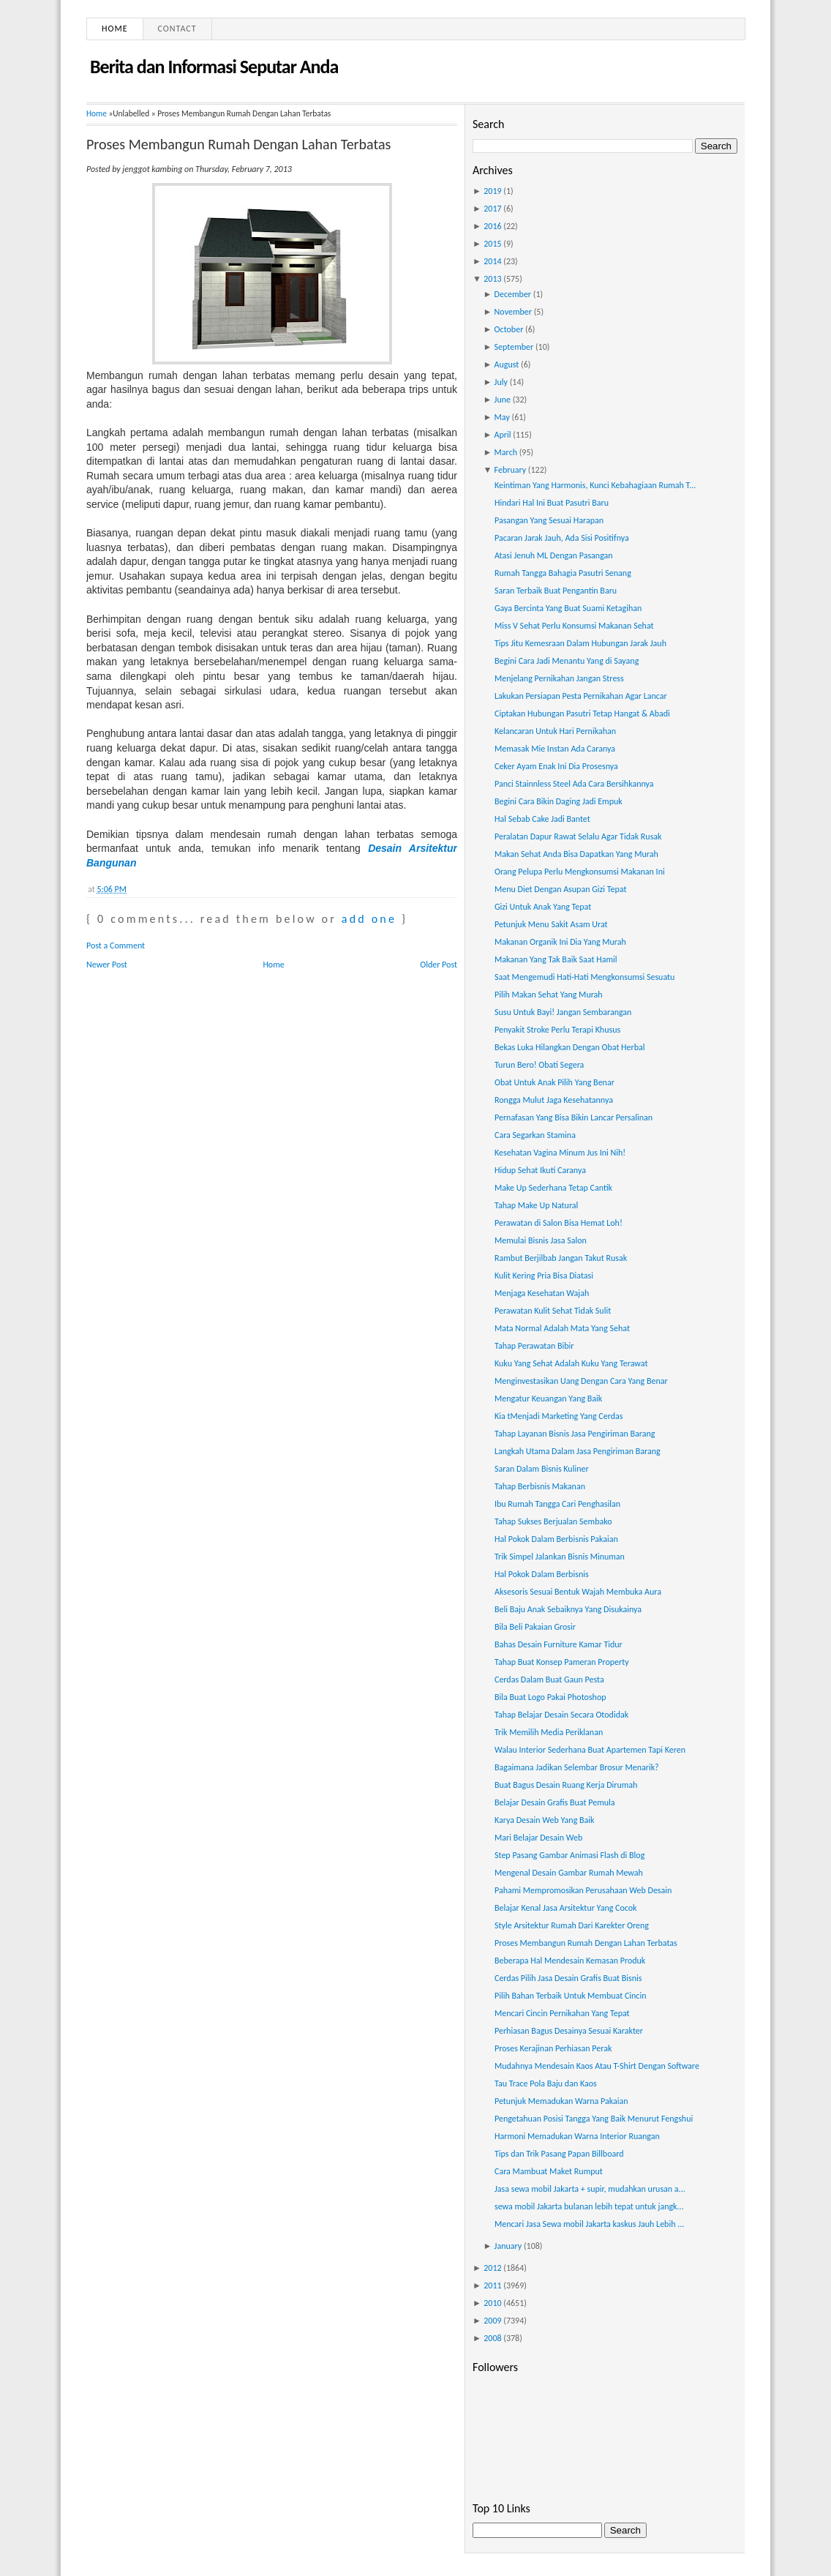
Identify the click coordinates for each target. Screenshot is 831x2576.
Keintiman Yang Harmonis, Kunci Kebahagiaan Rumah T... (595, 485)
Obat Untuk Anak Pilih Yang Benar (554, 1082)
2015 (492, 244)
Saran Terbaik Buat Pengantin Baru (556, 590)
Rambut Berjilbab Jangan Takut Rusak (561, 1258)
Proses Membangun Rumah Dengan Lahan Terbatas (238, 144)
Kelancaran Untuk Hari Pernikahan (555, 731)
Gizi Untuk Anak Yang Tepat (543, 907)
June (503, 399)
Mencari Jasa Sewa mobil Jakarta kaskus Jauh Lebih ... (589, 2224)
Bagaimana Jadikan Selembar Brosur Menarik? (577, 1767)
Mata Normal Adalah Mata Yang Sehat (562, 1328)
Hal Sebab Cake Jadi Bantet (542, 819)
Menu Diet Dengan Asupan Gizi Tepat (560, 889)
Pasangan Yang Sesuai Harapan (549, 520)
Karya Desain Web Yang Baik (545, 1820)
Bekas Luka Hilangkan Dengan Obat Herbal (570, 1047)
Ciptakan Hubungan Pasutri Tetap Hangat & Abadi (582, 713)
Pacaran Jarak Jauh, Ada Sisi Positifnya (562, 538)
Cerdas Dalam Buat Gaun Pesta (549, 1679)
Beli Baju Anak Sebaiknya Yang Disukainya (568, 1609)
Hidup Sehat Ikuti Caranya (540, 1170)
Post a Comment (115, 945)
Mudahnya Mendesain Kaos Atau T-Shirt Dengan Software (597, 2066)
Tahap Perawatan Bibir (534, 1346)
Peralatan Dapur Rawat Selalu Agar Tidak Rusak (578, 836)
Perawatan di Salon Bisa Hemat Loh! (559, 1223)
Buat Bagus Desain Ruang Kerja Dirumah (566, 1785)
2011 (492, 2285)
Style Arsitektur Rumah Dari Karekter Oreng (572, 1925)
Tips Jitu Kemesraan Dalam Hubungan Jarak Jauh (580, 643)
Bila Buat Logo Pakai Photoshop (550, 1697)
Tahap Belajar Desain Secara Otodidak (561, 1715)
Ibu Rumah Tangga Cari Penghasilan (557, 1504)
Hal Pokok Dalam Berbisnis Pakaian (556, 1539)
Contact (177, 28)
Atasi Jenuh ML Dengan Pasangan (554, 555)
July (501, 382)
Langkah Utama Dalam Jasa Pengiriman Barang (578, 1451)
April (503, 435)
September (514, 347)
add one (369, 919)
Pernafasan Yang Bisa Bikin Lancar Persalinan (574, 1117)
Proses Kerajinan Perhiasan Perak (553, 2048)
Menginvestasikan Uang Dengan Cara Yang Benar (581, 1381)
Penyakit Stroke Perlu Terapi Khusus (557, 1030)
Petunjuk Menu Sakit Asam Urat (551, 924)
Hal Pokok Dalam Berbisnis (542, 1574)
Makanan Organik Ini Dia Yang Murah (560, 942)
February (511, 470)
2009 (492, 2320)
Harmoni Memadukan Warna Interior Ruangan (577, 2136)
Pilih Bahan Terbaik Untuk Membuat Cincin (571, 1996)
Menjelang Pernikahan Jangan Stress (559, 678)
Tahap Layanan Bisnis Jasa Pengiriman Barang (575, 1434)
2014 (492, 261)
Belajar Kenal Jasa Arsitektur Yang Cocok (566, 1908)
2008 (492, 2338)
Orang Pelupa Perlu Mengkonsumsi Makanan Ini (580, 871)
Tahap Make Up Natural (536, 1205)
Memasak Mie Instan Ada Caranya (555, 749)
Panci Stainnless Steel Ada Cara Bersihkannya (574, 784)
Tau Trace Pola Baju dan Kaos (546, 2083)
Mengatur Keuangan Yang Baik (548, 1398)
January (508, 2246)
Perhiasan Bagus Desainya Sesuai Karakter (569, 2031)
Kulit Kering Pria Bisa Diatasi (544, 1275)
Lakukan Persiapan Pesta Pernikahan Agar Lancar (581, 696)
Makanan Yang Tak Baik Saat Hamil (556, 959)
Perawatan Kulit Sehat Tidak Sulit (553, 1311)
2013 (492, 279)
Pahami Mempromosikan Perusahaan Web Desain (583, 1890)
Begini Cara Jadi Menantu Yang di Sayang (567, 661)
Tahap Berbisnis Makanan (540, 1486)
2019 (492, 191)
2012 (492, 2268)
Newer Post (106, 964)
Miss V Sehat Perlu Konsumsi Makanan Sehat (574, 626)
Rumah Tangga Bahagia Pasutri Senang (563, 573)
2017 (492, 208)
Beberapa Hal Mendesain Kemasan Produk (570, 1960)
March (506, 452)
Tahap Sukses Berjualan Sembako (553, 1521)
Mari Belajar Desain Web (538, 1837)
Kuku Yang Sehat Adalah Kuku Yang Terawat (571, 1363)
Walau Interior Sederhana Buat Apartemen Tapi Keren (590, 1750)
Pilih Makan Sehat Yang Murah (549, 994)
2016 (492, 226)
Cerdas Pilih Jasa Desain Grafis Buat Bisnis (568, 1978)
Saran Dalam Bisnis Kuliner (542, 1469)
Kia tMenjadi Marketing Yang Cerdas (559, 1416)
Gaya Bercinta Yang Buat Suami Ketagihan (568, 608)
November (513, 312)
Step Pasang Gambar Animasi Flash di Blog (569, 1855)
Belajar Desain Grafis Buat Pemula (555, 1802)
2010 (492, 2303)
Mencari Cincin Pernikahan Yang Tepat (562, 2013)
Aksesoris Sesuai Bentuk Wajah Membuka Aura (578, 1592)
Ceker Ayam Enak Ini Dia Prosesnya (556, 766)
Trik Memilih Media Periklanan (549, 1732)
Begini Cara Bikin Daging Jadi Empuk (559, 801)
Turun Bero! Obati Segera (539, 1065)
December (513, 294)
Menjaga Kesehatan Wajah (542, 1293)
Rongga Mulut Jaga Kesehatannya (554, 1100)
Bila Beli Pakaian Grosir (535, 1627)
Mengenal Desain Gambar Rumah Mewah (569, 1873)
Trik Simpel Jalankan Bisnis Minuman (560, 1556)
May (502, 417)
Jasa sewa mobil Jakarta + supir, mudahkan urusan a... (590, 2189)
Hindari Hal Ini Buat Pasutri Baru (552, 503)
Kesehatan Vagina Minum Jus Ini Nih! (560, 1152)
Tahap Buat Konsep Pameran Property (562, 1662)
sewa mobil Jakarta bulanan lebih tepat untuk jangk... (589, 2206)
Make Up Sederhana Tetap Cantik (553, 1188)
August (507, 364)
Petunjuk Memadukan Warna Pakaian (561, 2101)
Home (115, 28)
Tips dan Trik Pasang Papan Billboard (559, 2154)
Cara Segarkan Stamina (535, 1135)
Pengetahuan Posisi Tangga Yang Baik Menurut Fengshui (594, 2118)
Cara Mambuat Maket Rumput (549, 2171)
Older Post (438, 964)
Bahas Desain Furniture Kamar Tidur (559, 1644)
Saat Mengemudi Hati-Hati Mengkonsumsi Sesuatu (584, 977)
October (509, 329)
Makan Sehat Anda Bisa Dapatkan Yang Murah (576, 854)
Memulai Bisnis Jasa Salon (541, 1240)
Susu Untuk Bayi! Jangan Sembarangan (563, 1012)
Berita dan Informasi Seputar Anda (214, 66)
